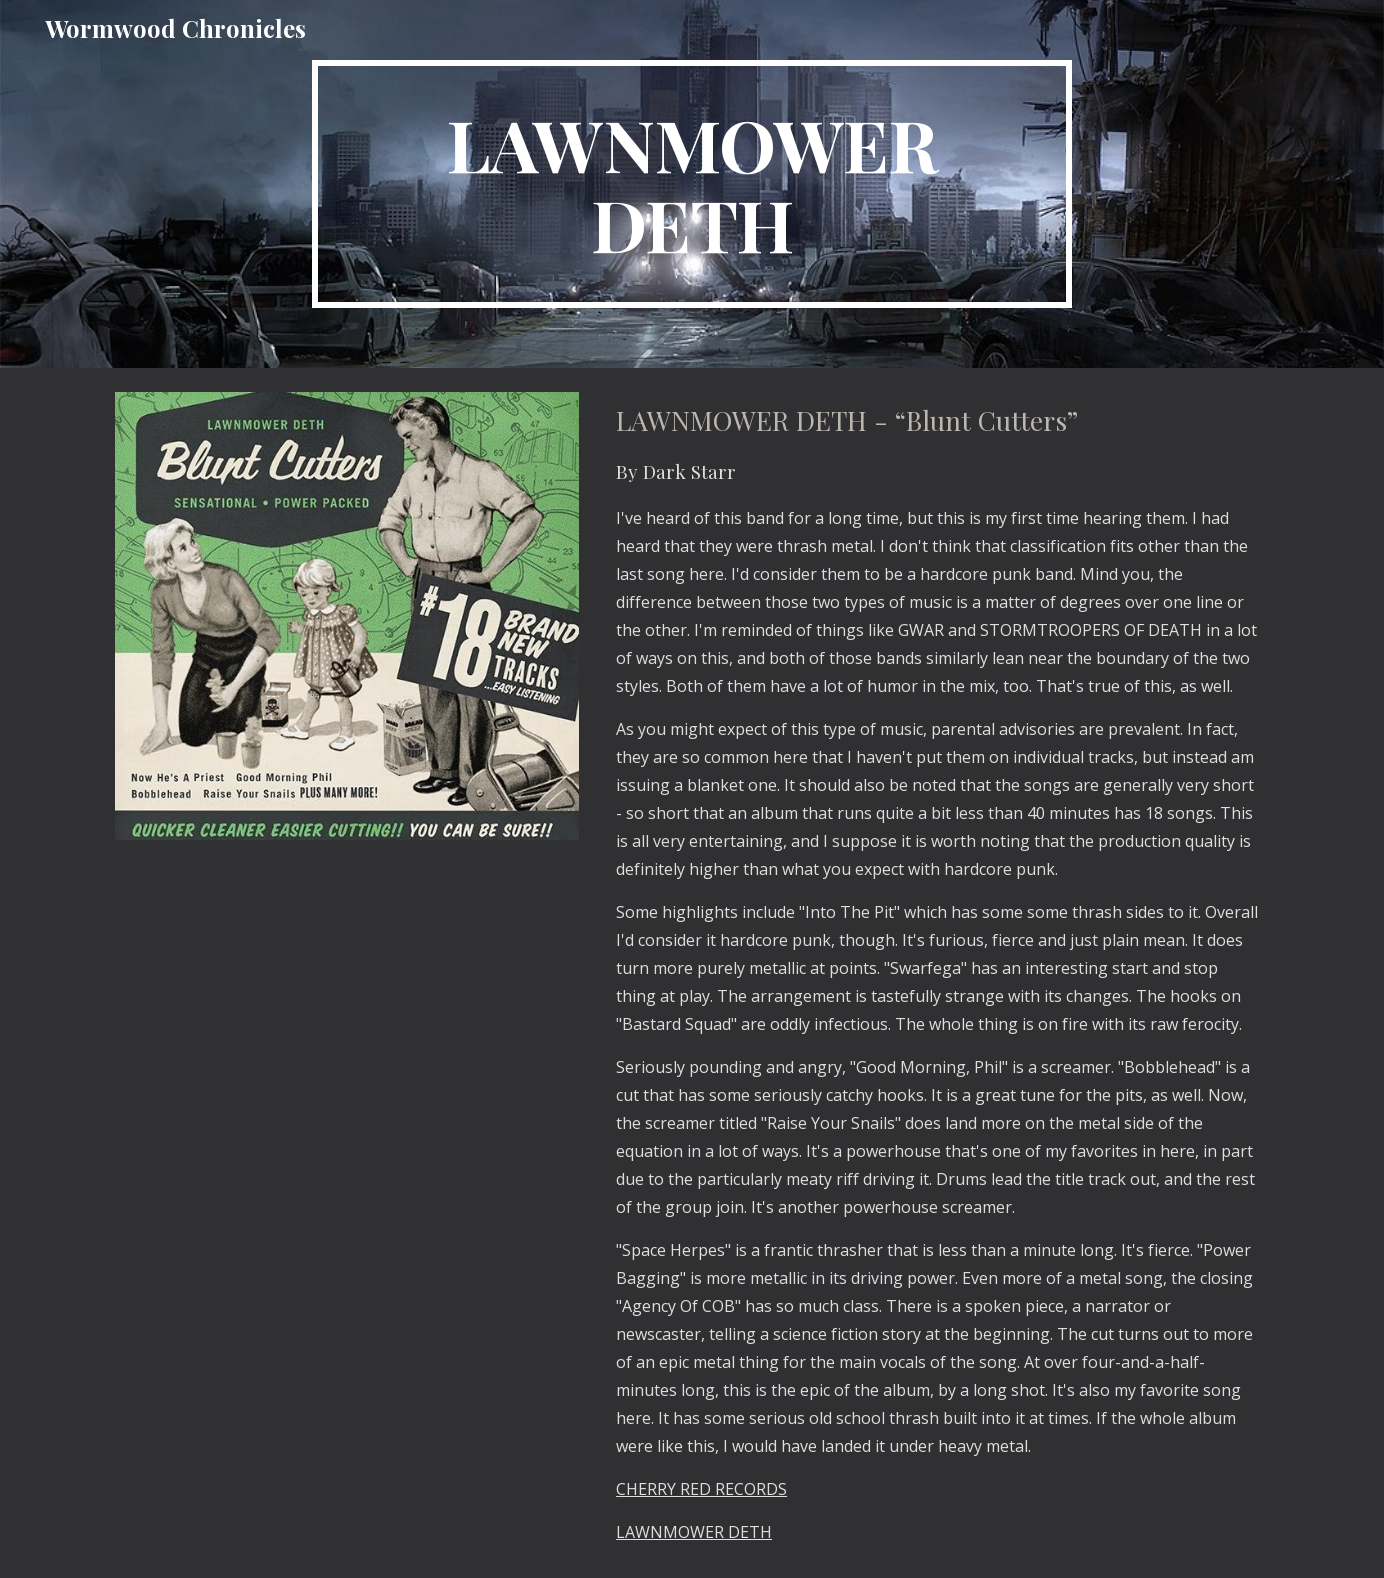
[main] (692, 184)
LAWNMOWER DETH (694, 1532)
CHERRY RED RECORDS (701, 1489)
